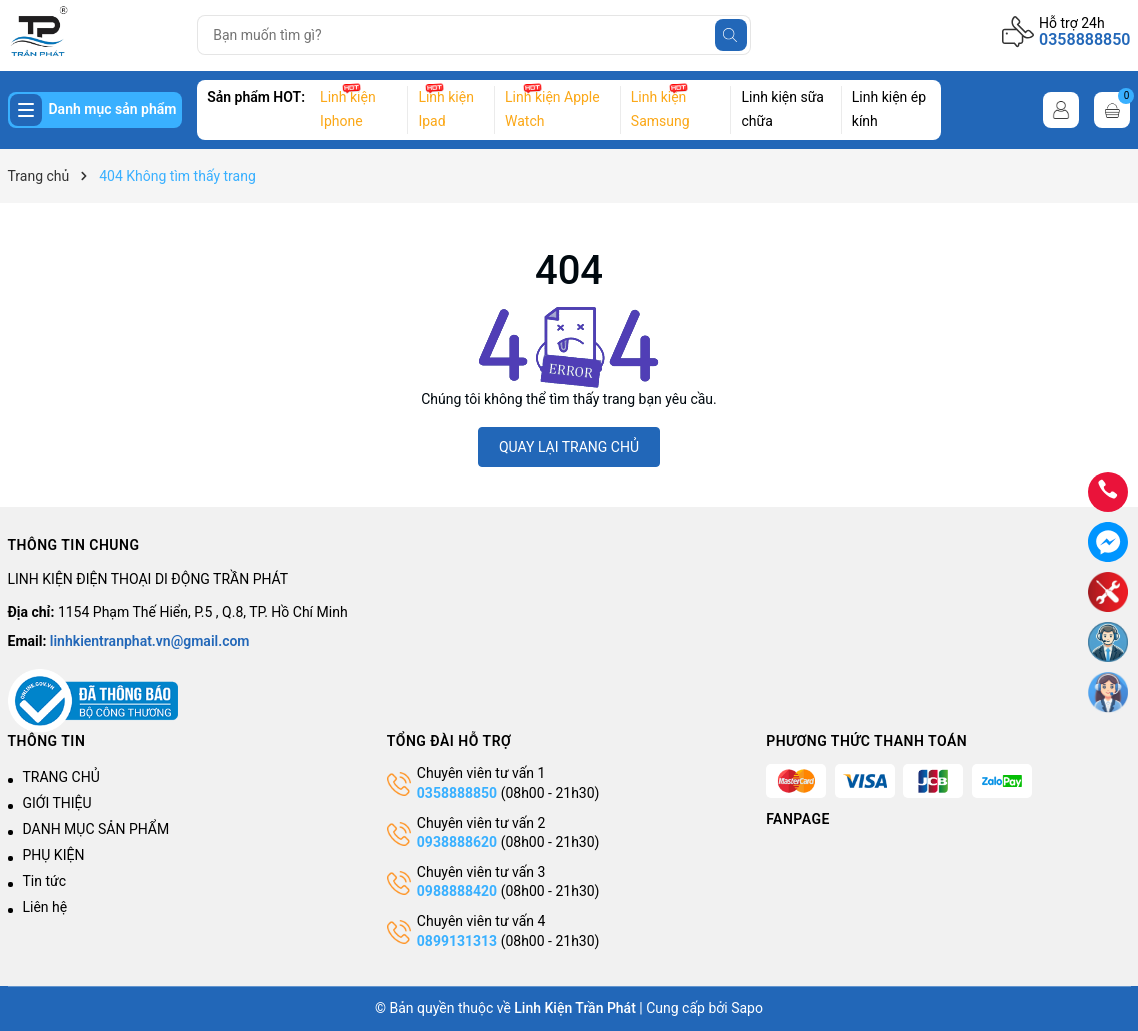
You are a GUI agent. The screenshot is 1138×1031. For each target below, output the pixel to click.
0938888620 (457, 842)
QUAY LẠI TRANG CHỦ (569, 447)
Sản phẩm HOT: (256, 97)
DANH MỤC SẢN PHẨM (96, 829)
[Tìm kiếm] (731, 35)
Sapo (747, 1008)
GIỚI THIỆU (57, 803)
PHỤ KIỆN (54, 855)
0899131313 (457, 941)
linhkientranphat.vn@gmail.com (150, 641)
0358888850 (1084, 39)
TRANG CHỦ (61, 777)
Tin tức (45, 881)
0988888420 (459, 891)
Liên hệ (45, 907)
